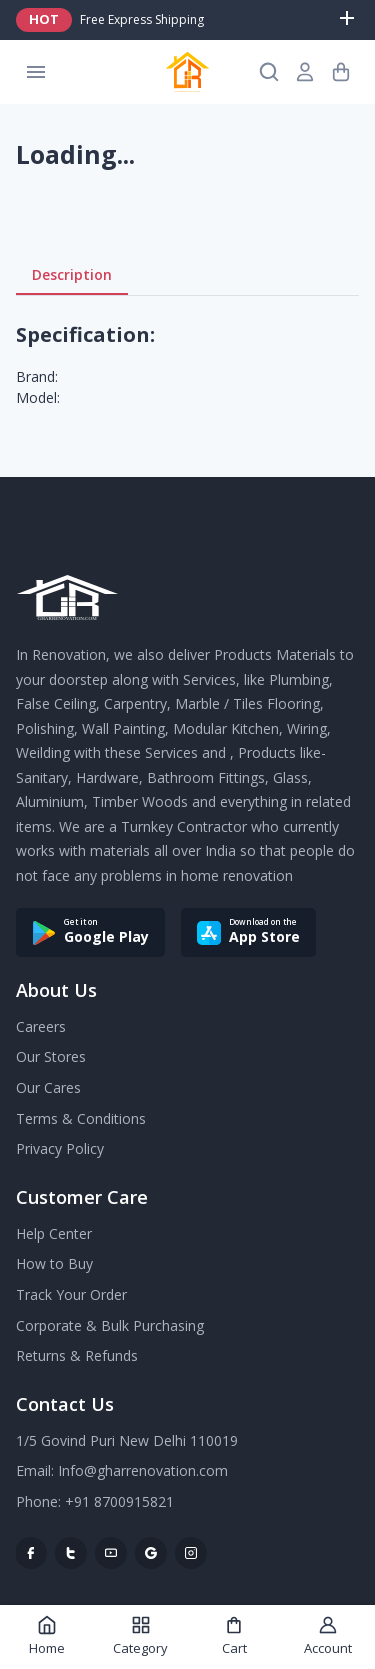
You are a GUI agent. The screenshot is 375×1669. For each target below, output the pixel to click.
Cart (234, 1636)
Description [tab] (72, 275)
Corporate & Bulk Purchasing (110, 1325)
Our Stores (51, 1056)
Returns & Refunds (77, 1355)
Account (328, 1636)
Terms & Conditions (81, 1118)
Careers (41, 1026)
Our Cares (48, 1087)
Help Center (54, 1233)
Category (140, 1636)
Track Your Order (71, 1294)
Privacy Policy (60, 1148)
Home (47, 1636)
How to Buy (54, 1263)
